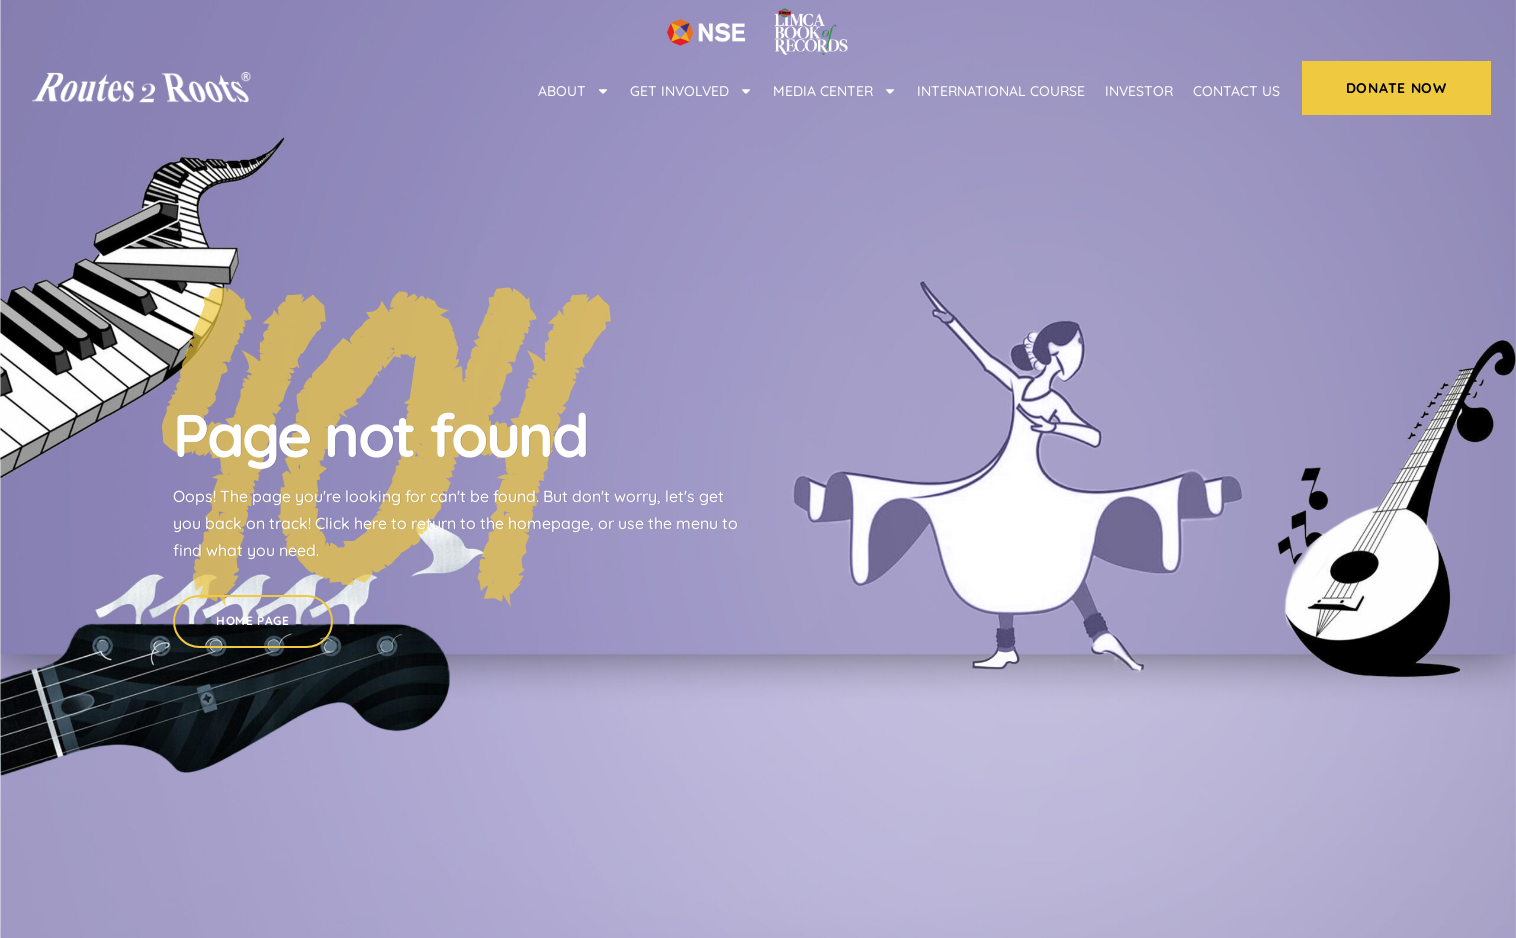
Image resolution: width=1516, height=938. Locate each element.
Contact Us (1236, 91)
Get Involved (691, 91)
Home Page (252, 608)
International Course (1001, 91)
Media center (835, 91)
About (574, 91)
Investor (1139, 91)
